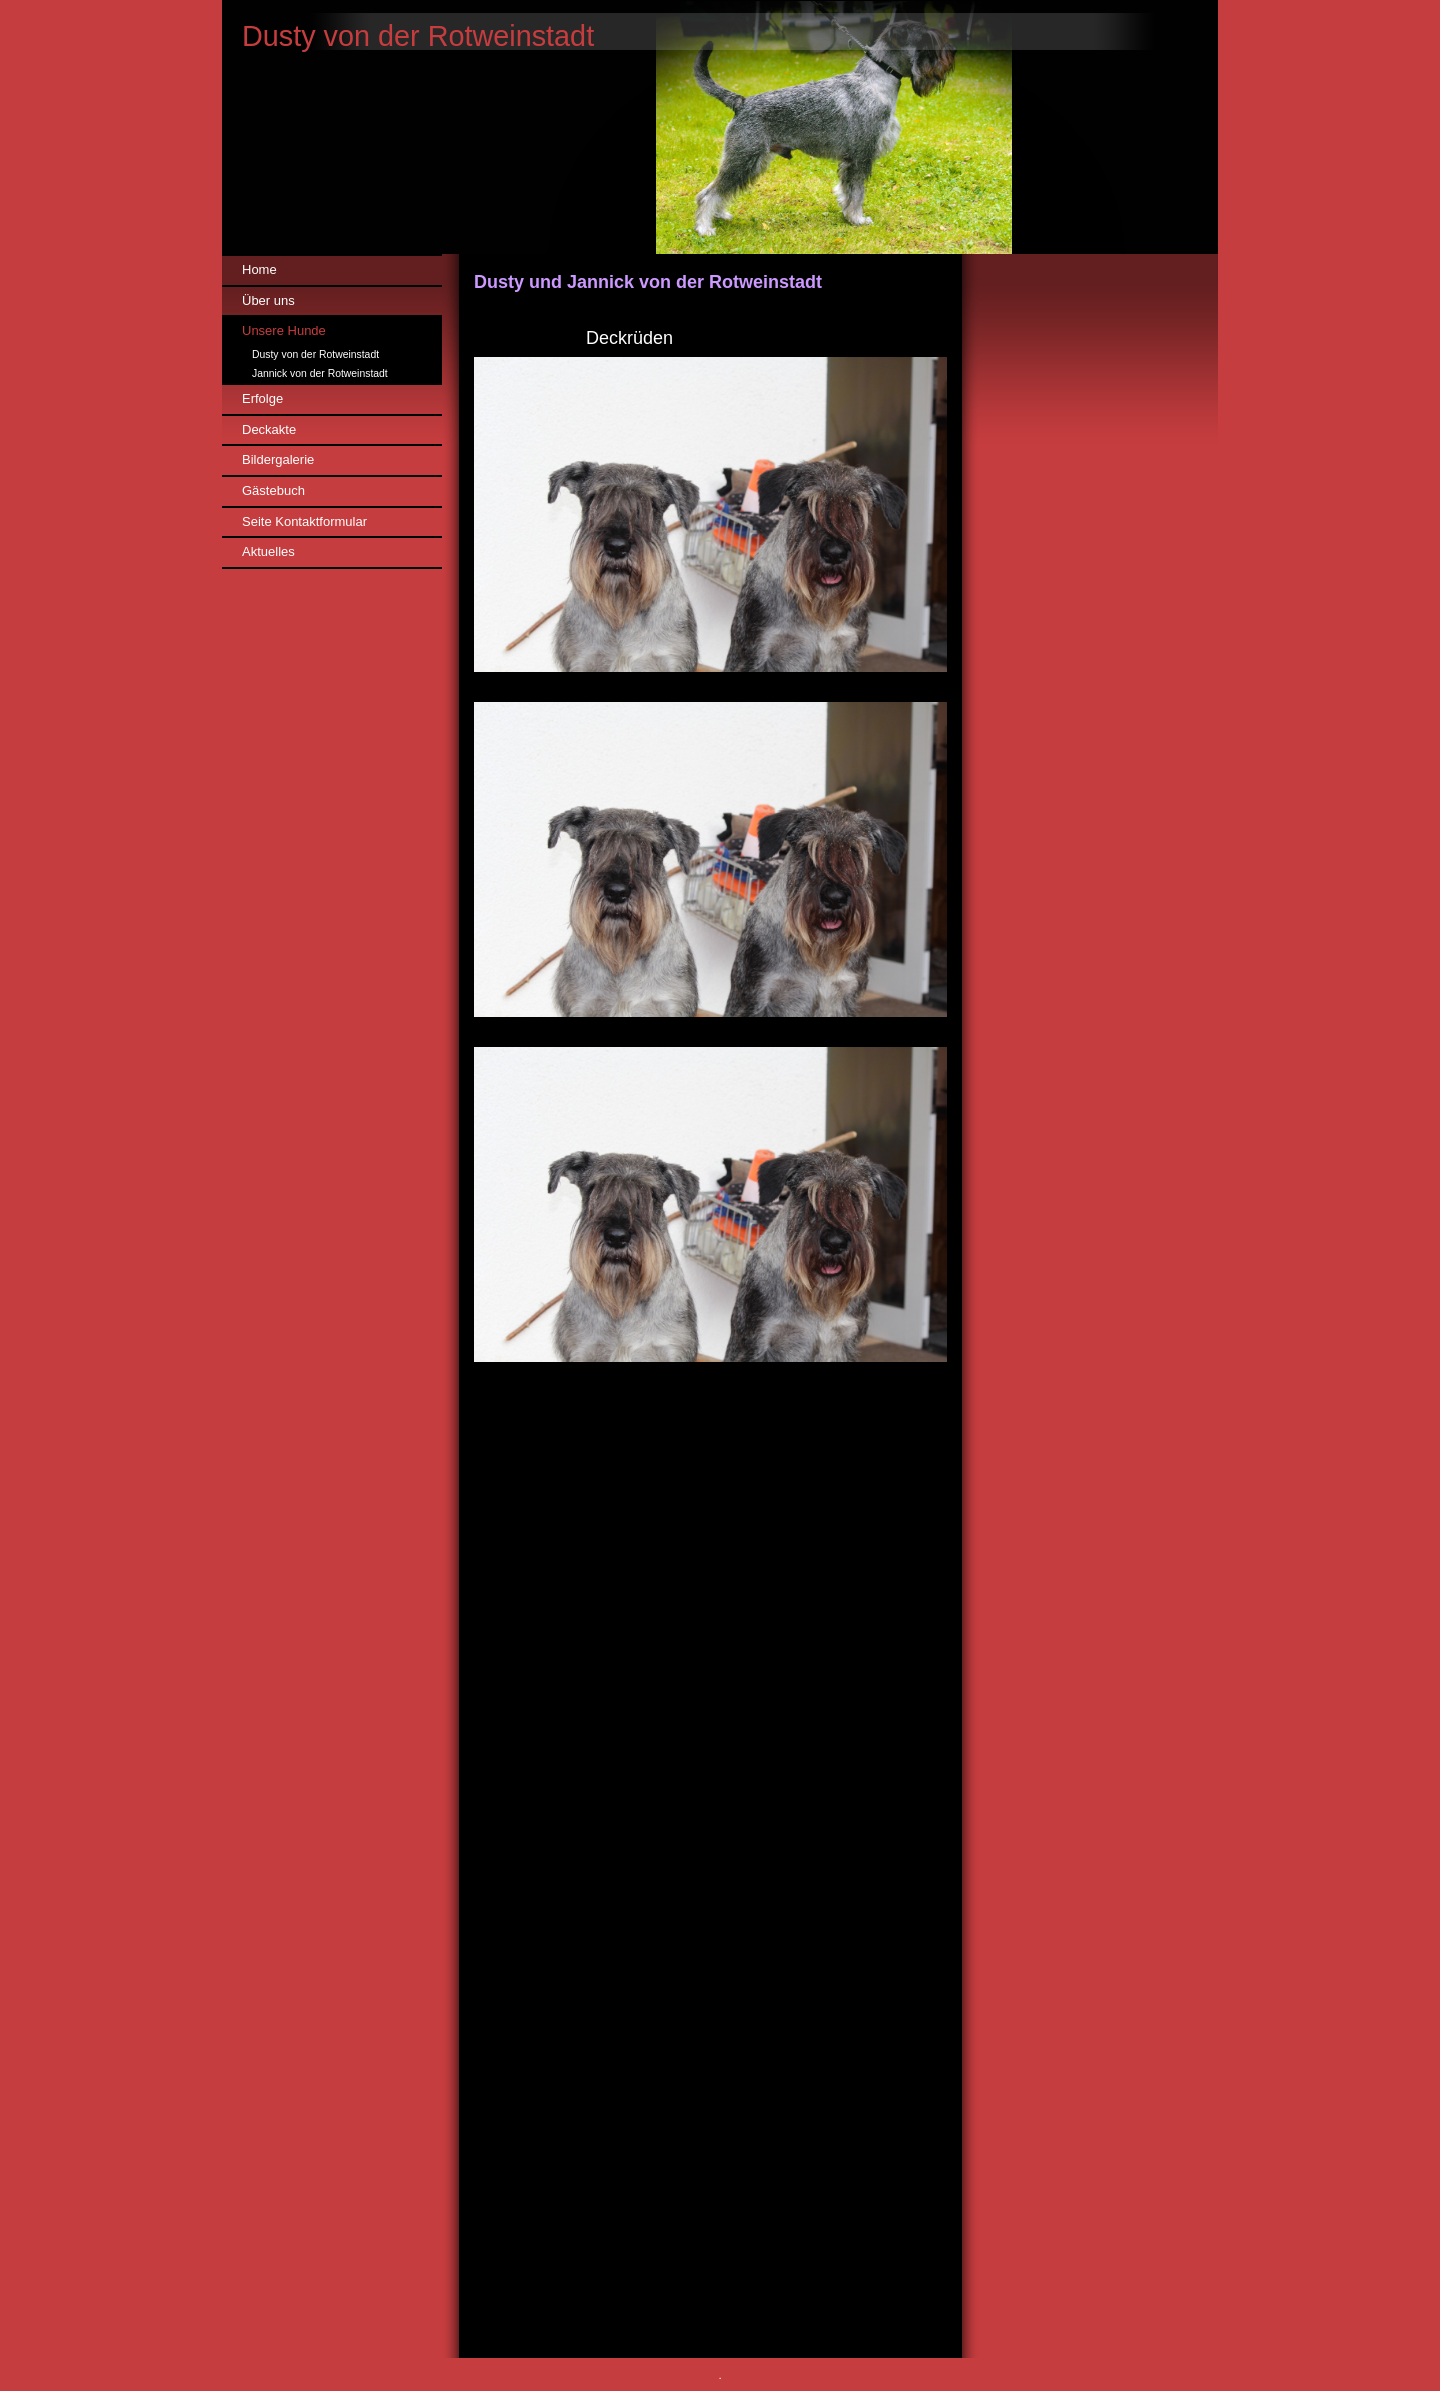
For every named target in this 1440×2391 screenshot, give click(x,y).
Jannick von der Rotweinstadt (320, 373)
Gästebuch (273, 490)
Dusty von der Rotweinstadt (315, 354)
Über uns (268, 300)
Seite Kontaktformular (304, 521)
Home (259, 269)
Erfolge (262, 398)
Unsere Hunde (284, 330)
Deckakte (269, 429)
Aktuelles (268, 551)
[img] (720, 127)
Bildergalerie (278, 459)
